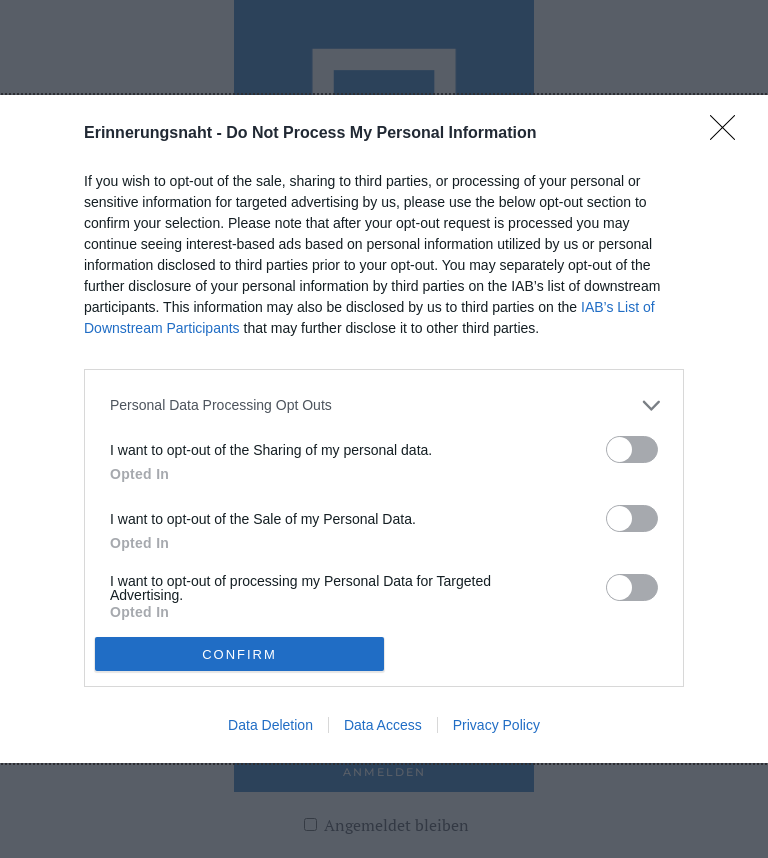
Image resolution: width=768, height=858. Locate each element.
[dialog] (384, 429)
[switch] (632, 449)
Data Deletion (270, 725)
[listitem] (384, 405)
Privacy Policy (496, 725)
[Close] (729, 134)
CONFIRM (239, 653)
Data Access (383, 725)
